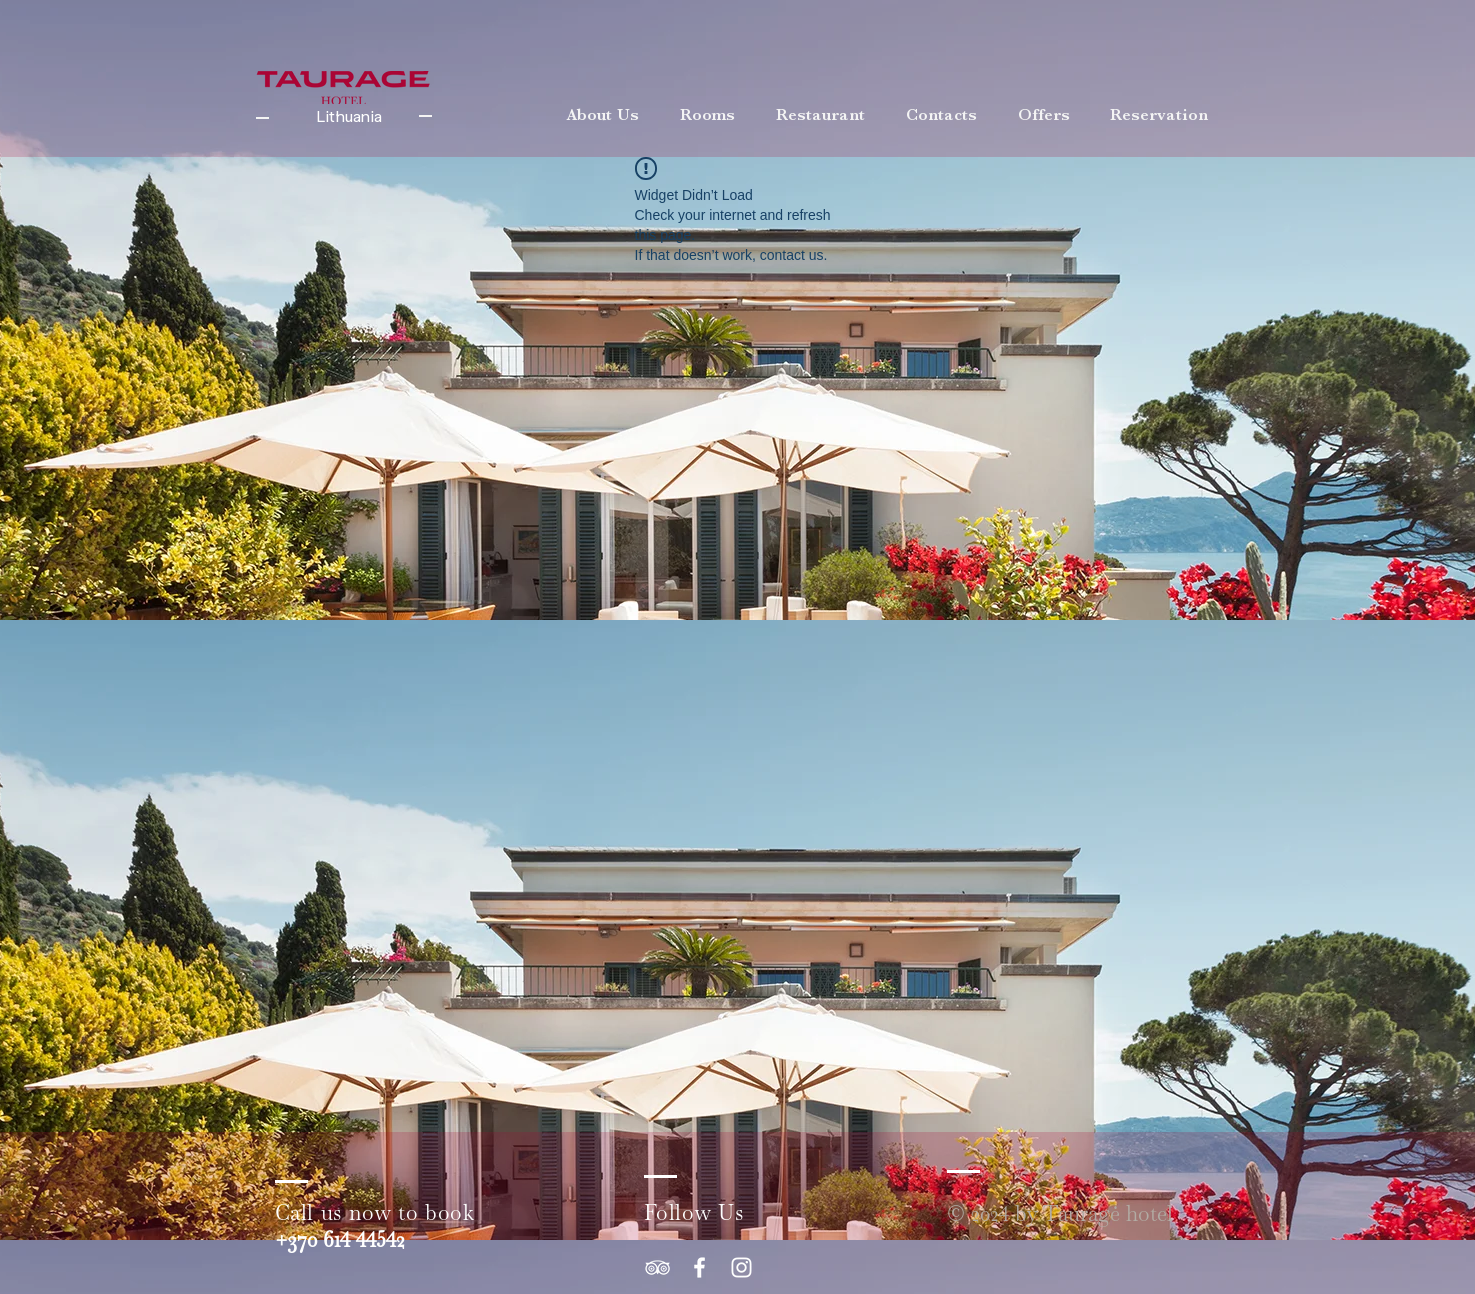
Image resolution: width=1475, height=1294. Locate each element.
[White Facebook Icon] (699, 1267)
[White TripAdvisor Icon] (657, 1267)
